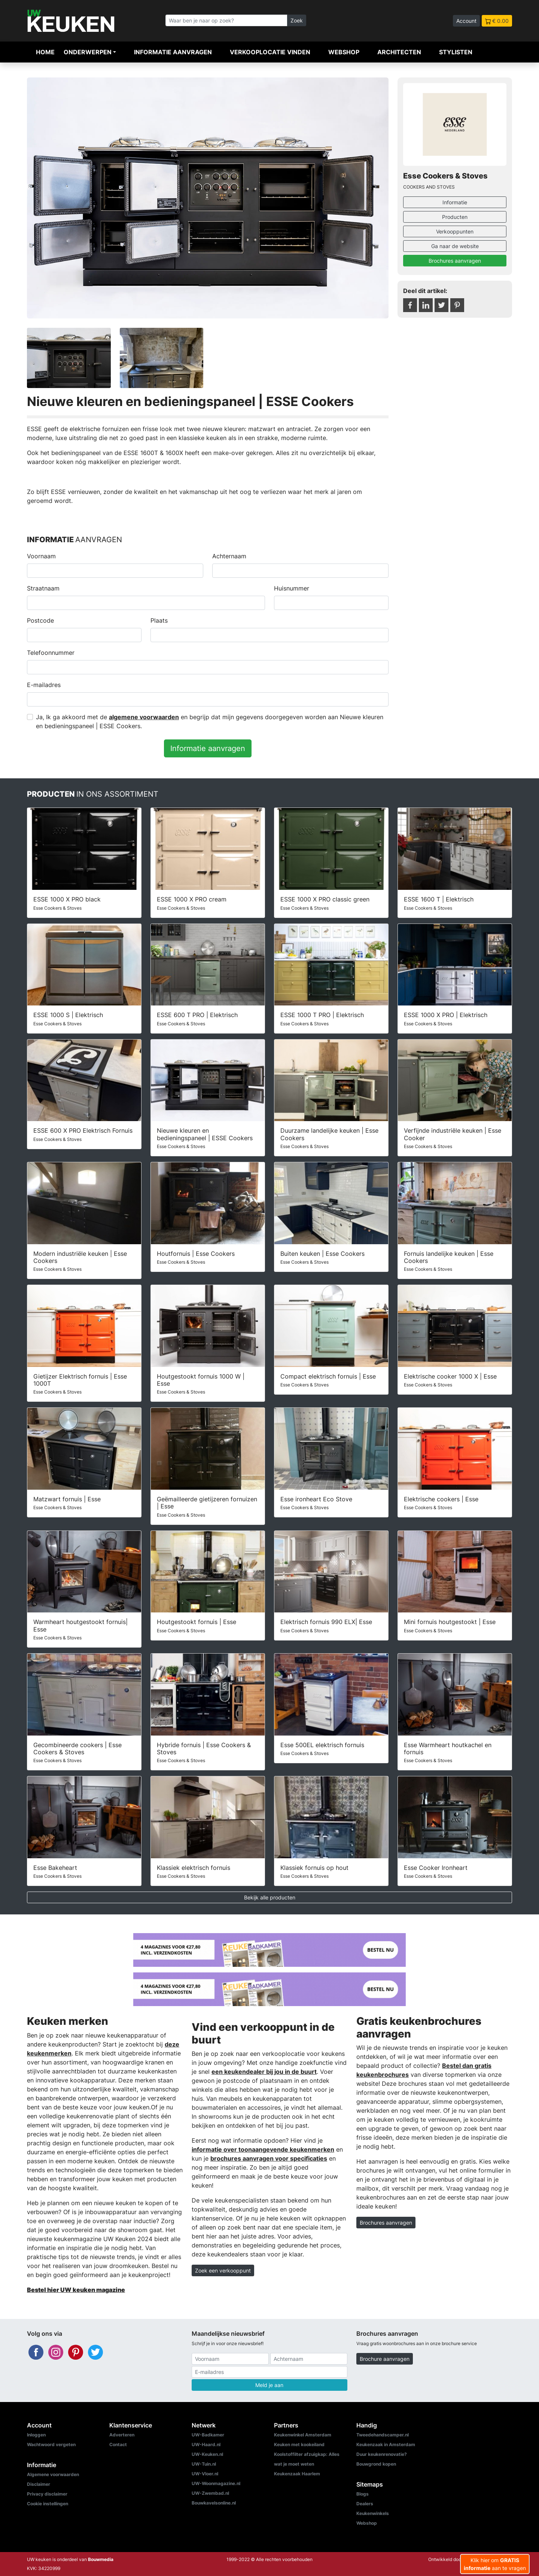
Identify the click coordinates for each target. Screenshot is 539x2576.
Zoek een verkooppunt (223, 2270)
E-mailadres (44, 685)
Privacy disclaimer (47, 2494)
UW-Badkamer (208, 2435)
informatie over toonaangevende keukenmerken (263, 2149)
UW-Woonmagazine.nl (216, 2483)
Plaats (159, 620)
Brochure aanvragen (384, 2359)
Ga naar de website (455, 246)
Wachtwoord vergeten (51, 2444)
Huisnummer (291, 588)
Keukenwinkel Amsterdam (302, 2435)
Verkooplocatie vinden (270, 52)
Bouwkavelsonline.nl (214, 2503)
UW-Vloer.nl (205, 2473)
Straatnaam (43, 588)
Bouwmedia (100, 2559)
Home (45, 52)
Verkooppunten (454, 231)
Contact (118, 2444)
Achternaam (229, 556)
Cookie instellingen (47, 2503)
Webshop (343, 52)
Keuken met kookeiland (299, 2444)
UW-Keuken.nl (207, 2454)
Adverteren (121, 2435)
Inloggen (36, 2435)
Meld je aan (269, 2385)
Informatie (454, 202)
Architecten (399, 52)
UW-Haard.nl (206, 2444)
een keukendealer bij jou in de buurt (264, 2071)
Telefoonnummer (50, 652)
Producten (455, 217)
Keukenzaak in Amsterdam (385, 2444)
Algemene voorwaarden (53, 2474)
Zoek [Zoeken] (296, 20)
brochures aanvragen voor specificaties (268, 2158)
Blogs (362, 2494)
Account (466, 21)
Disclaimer (38, 2484)
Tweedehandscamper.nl (382, 2435)
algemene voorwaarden (144, 717)
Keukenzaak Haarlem (297, 2473)
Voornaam (41, 556)
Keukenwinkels (372, 2513)
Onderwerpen (88, 52)
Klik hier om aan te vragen (495, 2564)
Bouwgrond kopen (376, 2464)
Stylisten (455, 52)
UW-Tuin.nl (204, 2464)
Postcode (40, 620)
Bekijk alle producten (269, 1897)
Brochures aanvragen (455, 260)
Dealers (364, 2503)
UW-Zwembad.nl (210, 2493)
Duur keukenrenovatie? (381, 2454)
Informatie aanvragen (173, 52)
